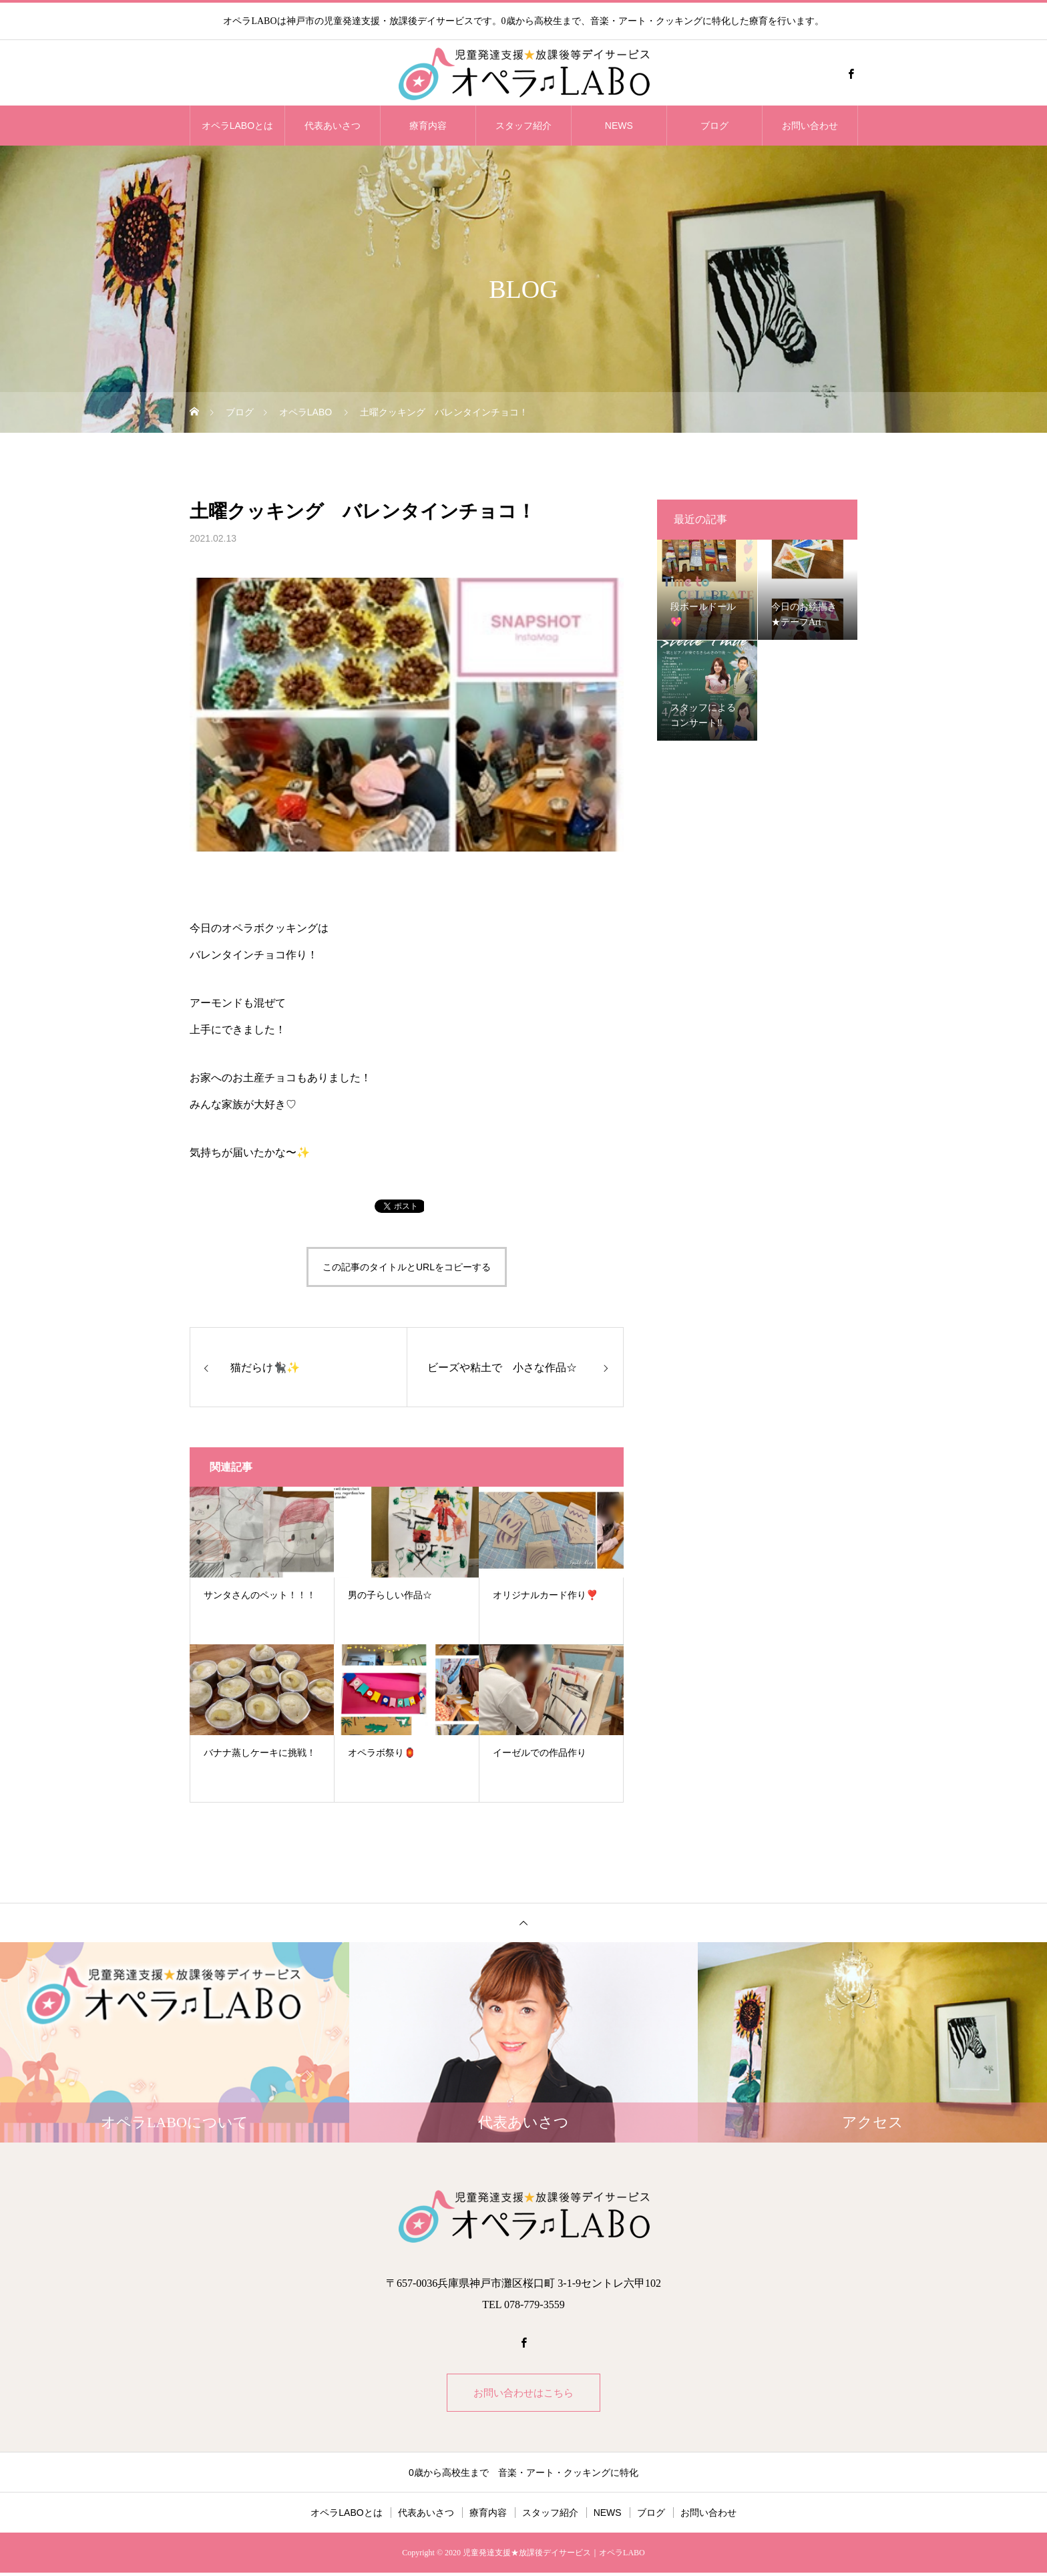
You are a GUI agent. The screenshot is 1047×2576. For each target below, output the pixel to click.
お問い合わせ (810, 125)
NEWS (619, 125)
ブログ (714, 125)
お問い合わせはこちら (523, 2394)
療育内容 (428, 125)
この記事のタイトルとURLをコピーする (407, 1267)
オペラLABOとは (237, 125)
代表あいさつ (332, 125)
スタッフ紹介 (523, 125)
